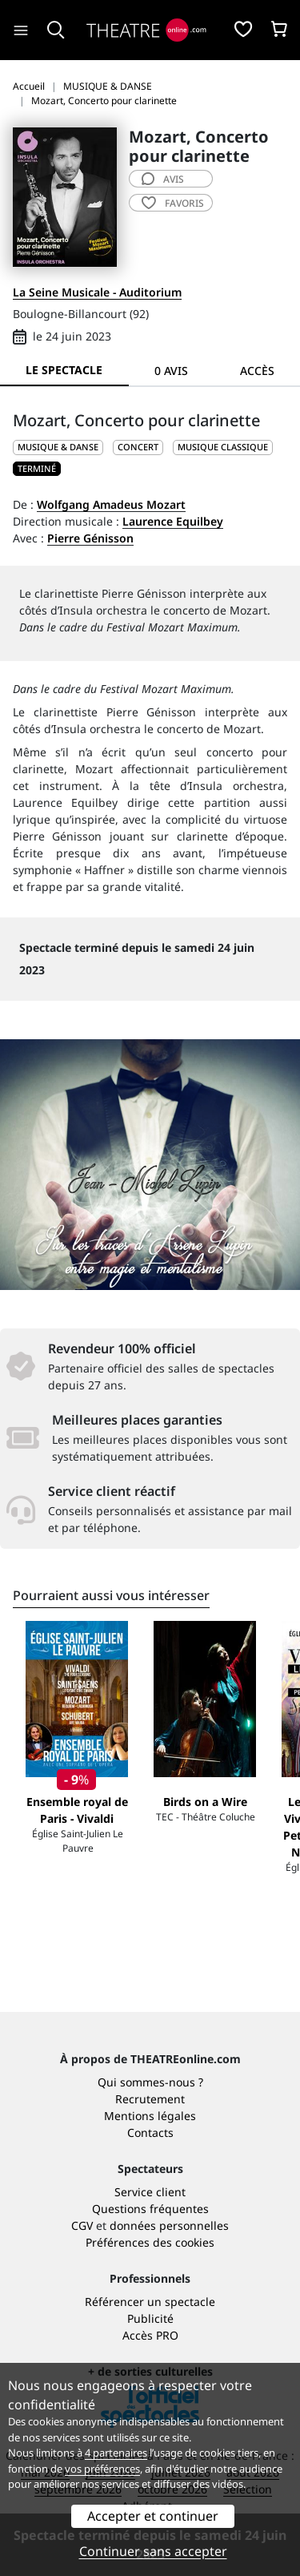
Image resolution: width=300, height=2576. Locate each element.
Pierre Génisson (90, 538)
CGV (82, 2225)
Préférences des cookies (150, 2242)
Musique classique (223, 447)
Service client (150, 2191)
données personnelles (169, 2225)
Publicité (150, 2318)
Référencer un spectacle (150, 2301)
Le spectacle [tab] (64, 369)
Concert (138, 447)
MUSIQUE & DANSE (58, 447)
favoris (173, 203)
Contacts (150, 2132)
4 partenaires (116, 2452)
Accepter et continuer (152, 2516)
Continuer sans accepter (153, 2551)
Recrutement (150, 2098)
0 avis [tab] (171, 370)
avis (163, 179)
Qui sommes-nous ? (150, 2082)
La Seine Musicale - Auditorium (97, 292)
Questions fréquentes (150, 2208)
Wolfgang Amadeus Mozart (111, 504)
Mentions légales (150, 2115)
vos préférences (102, 2468)
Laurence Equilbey (172, 521)
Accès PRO (150, 2335)
